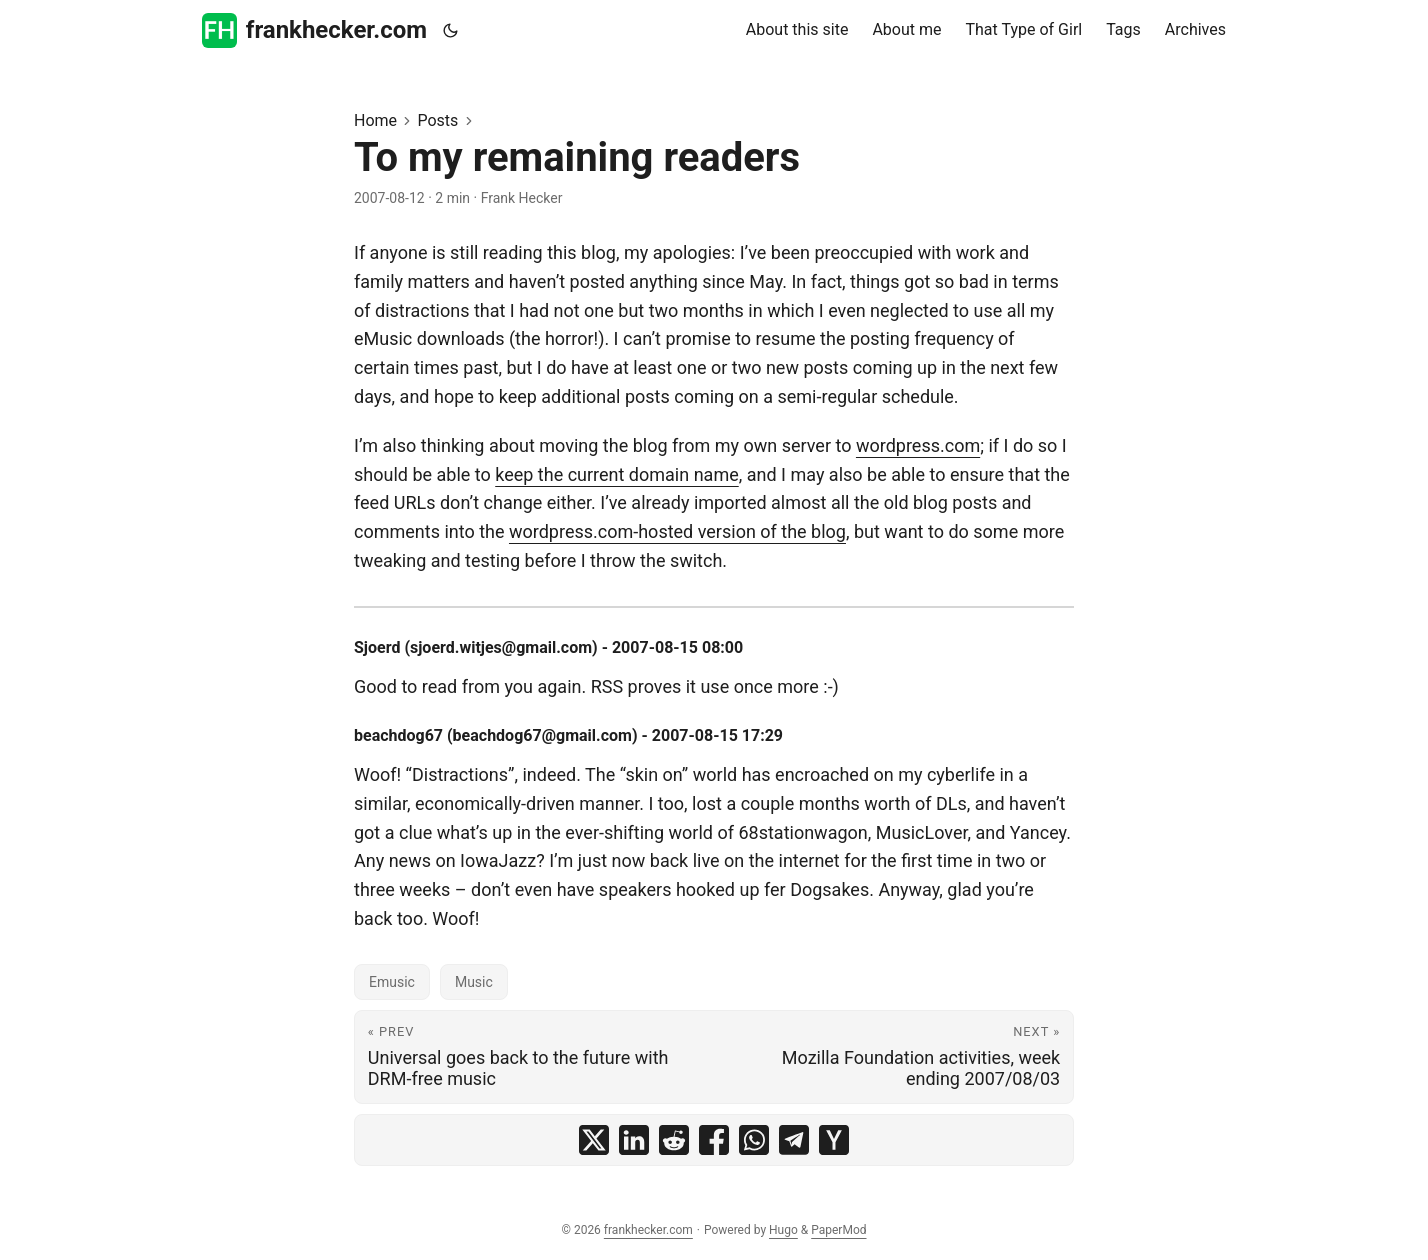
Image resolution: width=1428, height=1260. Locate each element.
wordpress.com (918, 445)
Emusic (392, 982)
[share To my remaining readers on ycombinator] (834, 1140)
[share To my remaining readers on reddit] (674, 1140)
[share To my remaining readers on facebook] (714, 1140)
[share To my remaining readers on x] (594, 1140)
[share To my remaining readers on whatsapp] (754, 1140)
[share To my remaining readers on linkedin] (634, 1140)
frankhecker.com (314, 30)
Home (375, 120)
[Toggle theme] (451, 30)
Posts (437, 120)
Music (474, 982)
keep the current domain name (616, 474)
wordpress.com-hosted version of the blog (677, 531)
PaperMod (838, 1230)
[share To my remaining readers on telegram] (794, 1140)
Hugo (783, 1230)
